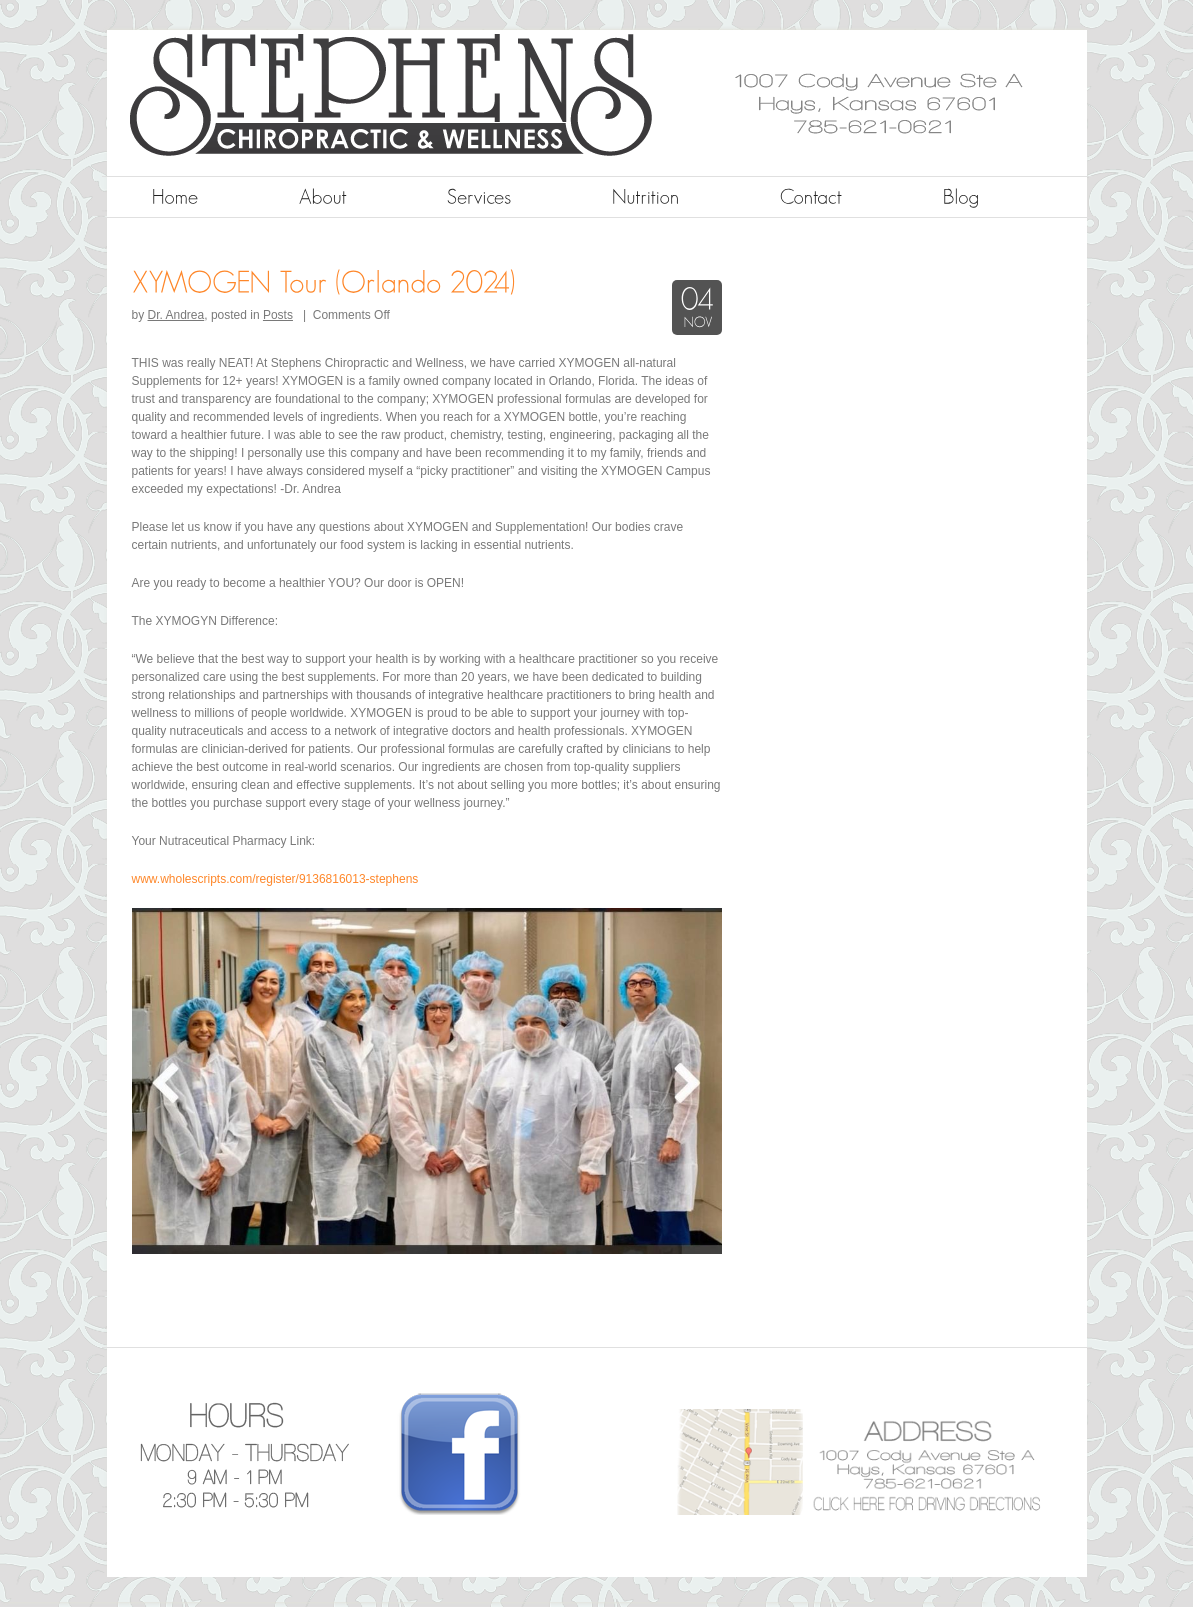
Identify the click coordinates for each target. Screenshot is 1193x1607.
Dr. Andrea (176, 315)
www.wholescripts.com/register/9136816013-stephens (275, 879)
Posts (278, 315)
